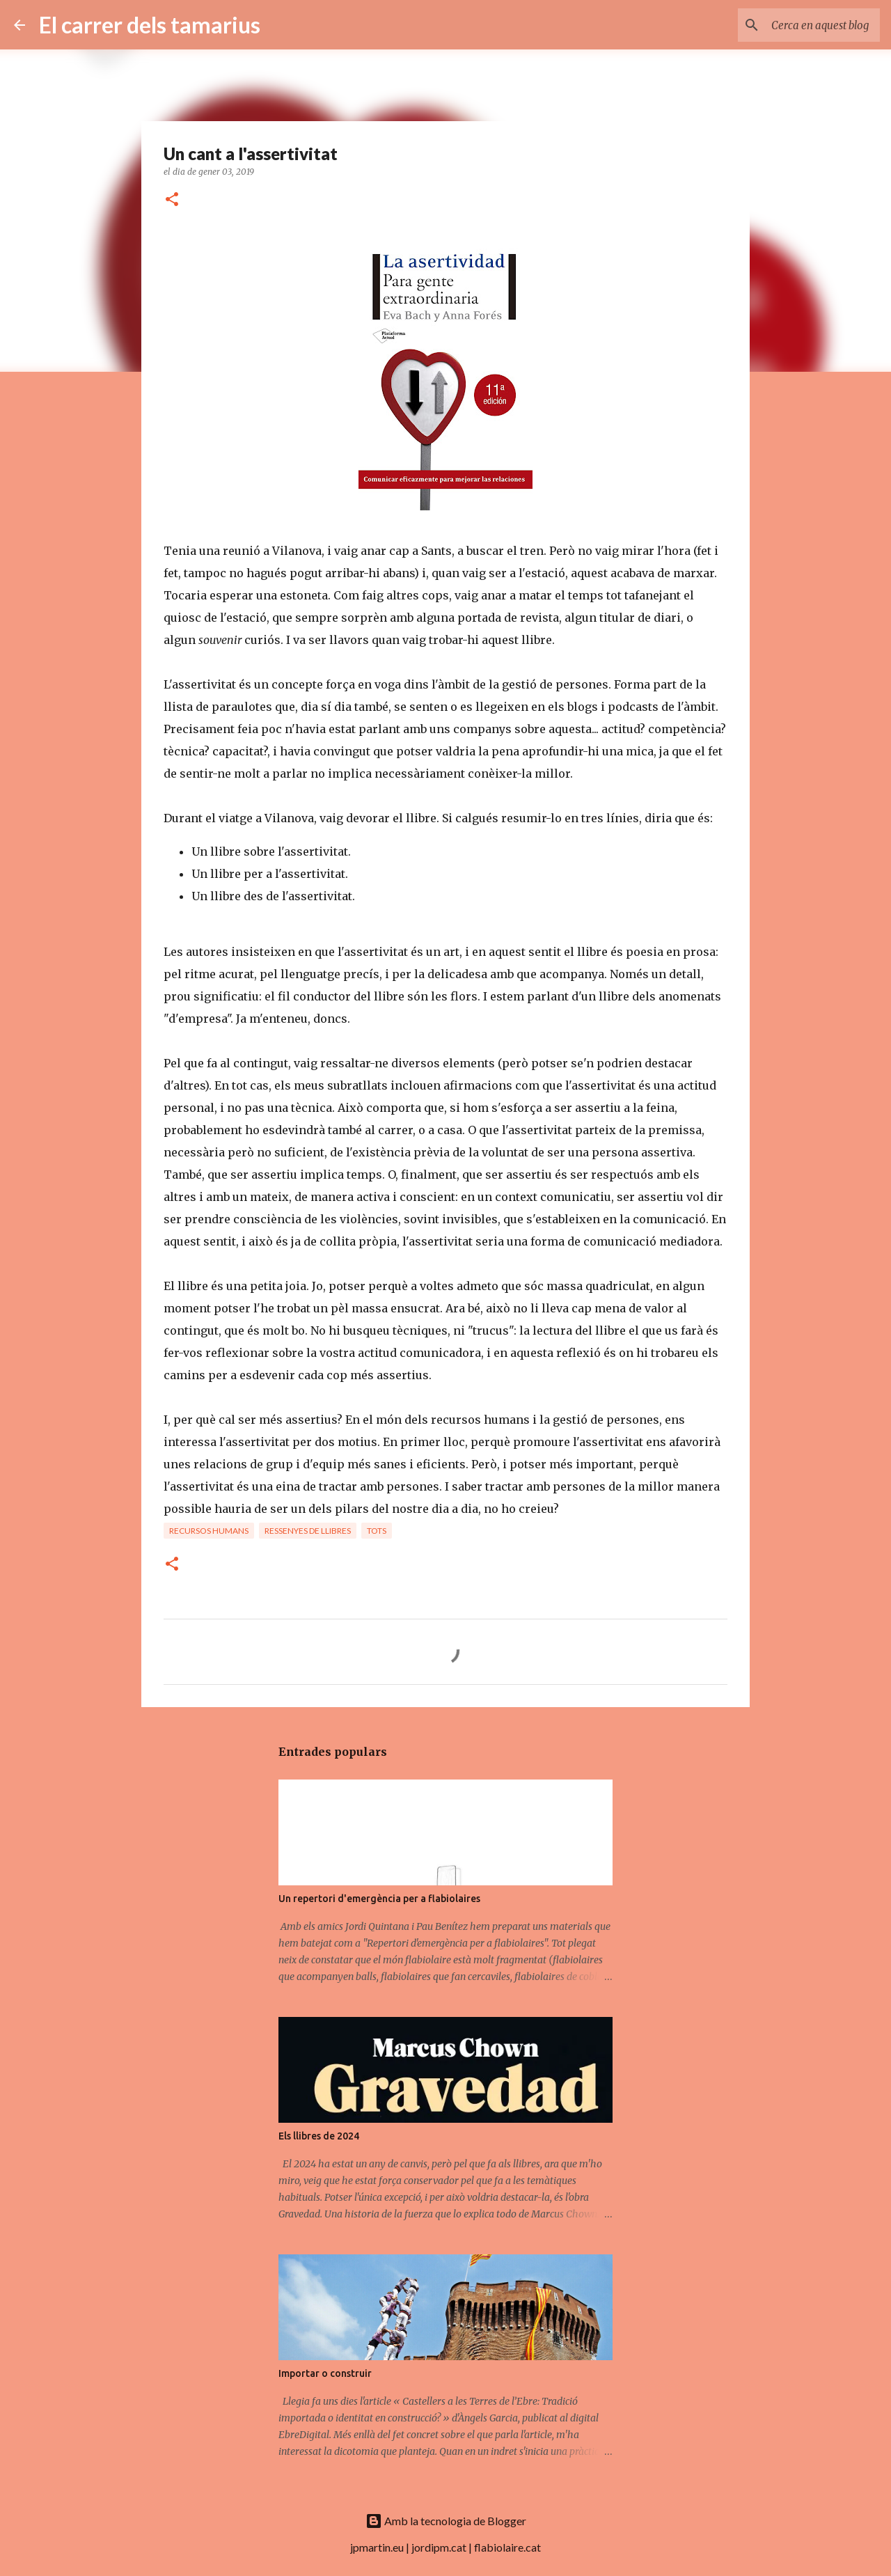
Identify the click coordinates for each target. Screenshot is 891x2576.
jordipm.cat (438, 2547)
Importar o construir (325, 2373)
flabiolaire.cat (507, 2547)
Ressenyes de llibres (308, 1530)
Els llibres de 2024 (318, 2136)
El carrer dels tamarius (149, 24)
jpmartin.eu (377, 2547)
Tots (376, 1530)
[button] (172, 200)
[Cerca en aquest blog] (807, 25)
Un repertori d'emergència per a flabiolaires (379, 1898)
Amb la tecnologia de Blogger (445, 2520)
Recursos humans (209, 1530)
